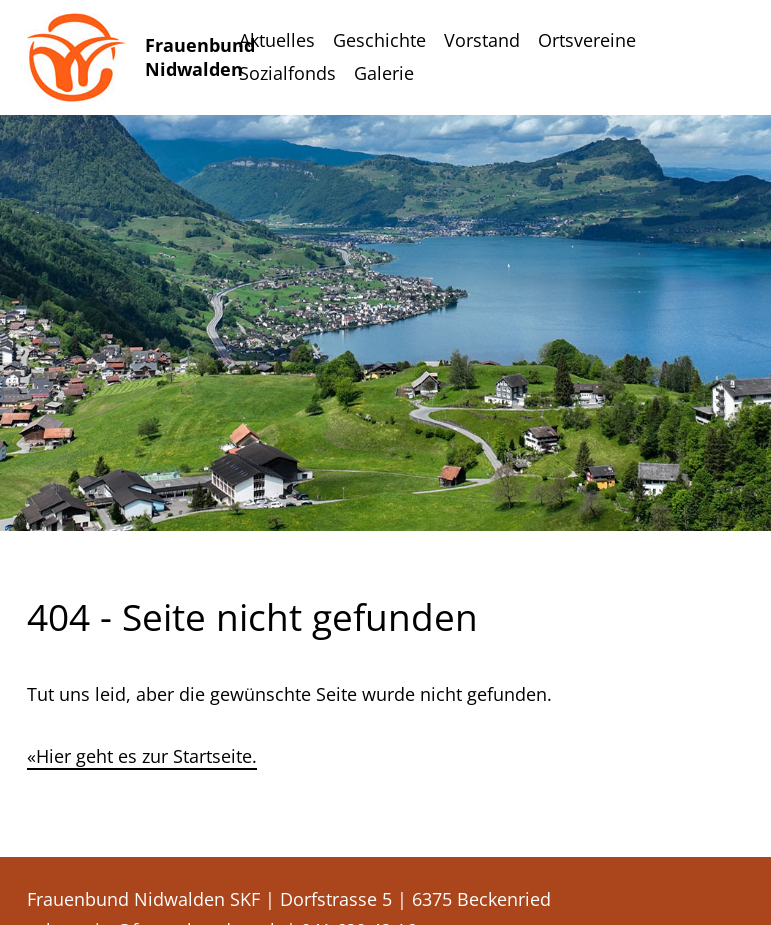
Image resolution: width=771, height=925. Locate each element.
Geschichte (379, 40)
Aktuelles (277, 40)
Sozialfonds (287, 73)
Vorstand (482, 40)
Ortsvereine (587, 40)
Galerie (384, 73)
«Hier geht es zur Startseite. (142, 756)
